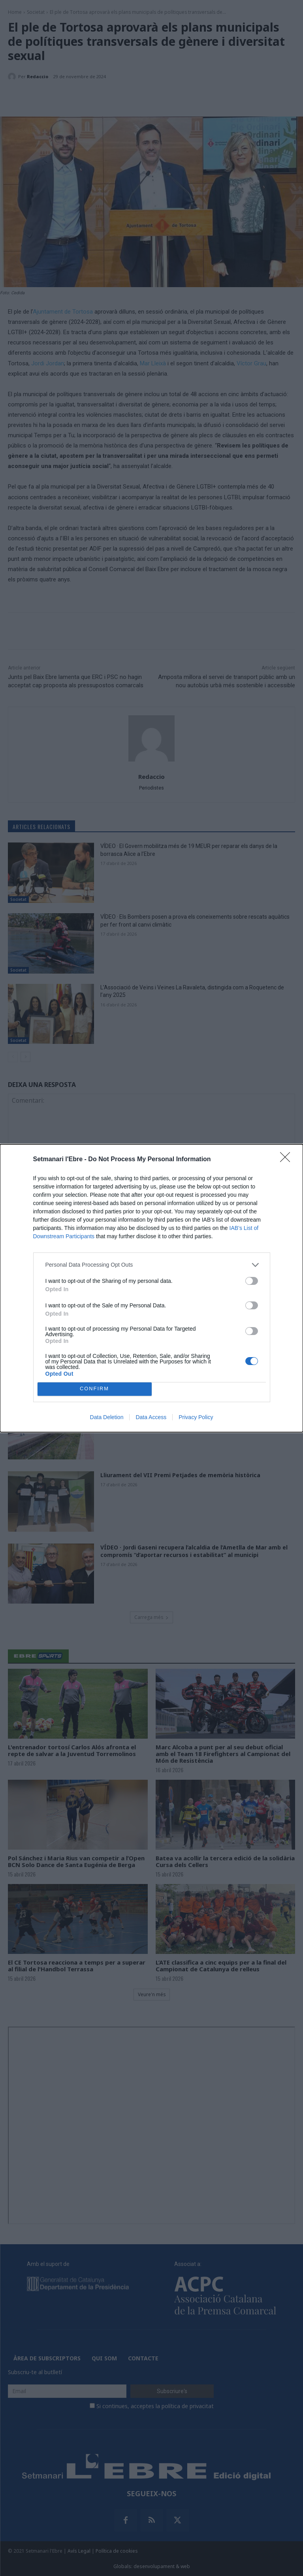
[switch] (251, 1281)
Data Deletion (107, 1417)
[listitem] (151, 1265)
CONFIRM (94, 1389)
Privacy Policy (196, 1417)
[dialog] (151, 1288)
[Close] (287, 1159)
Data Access (151, 1417)
